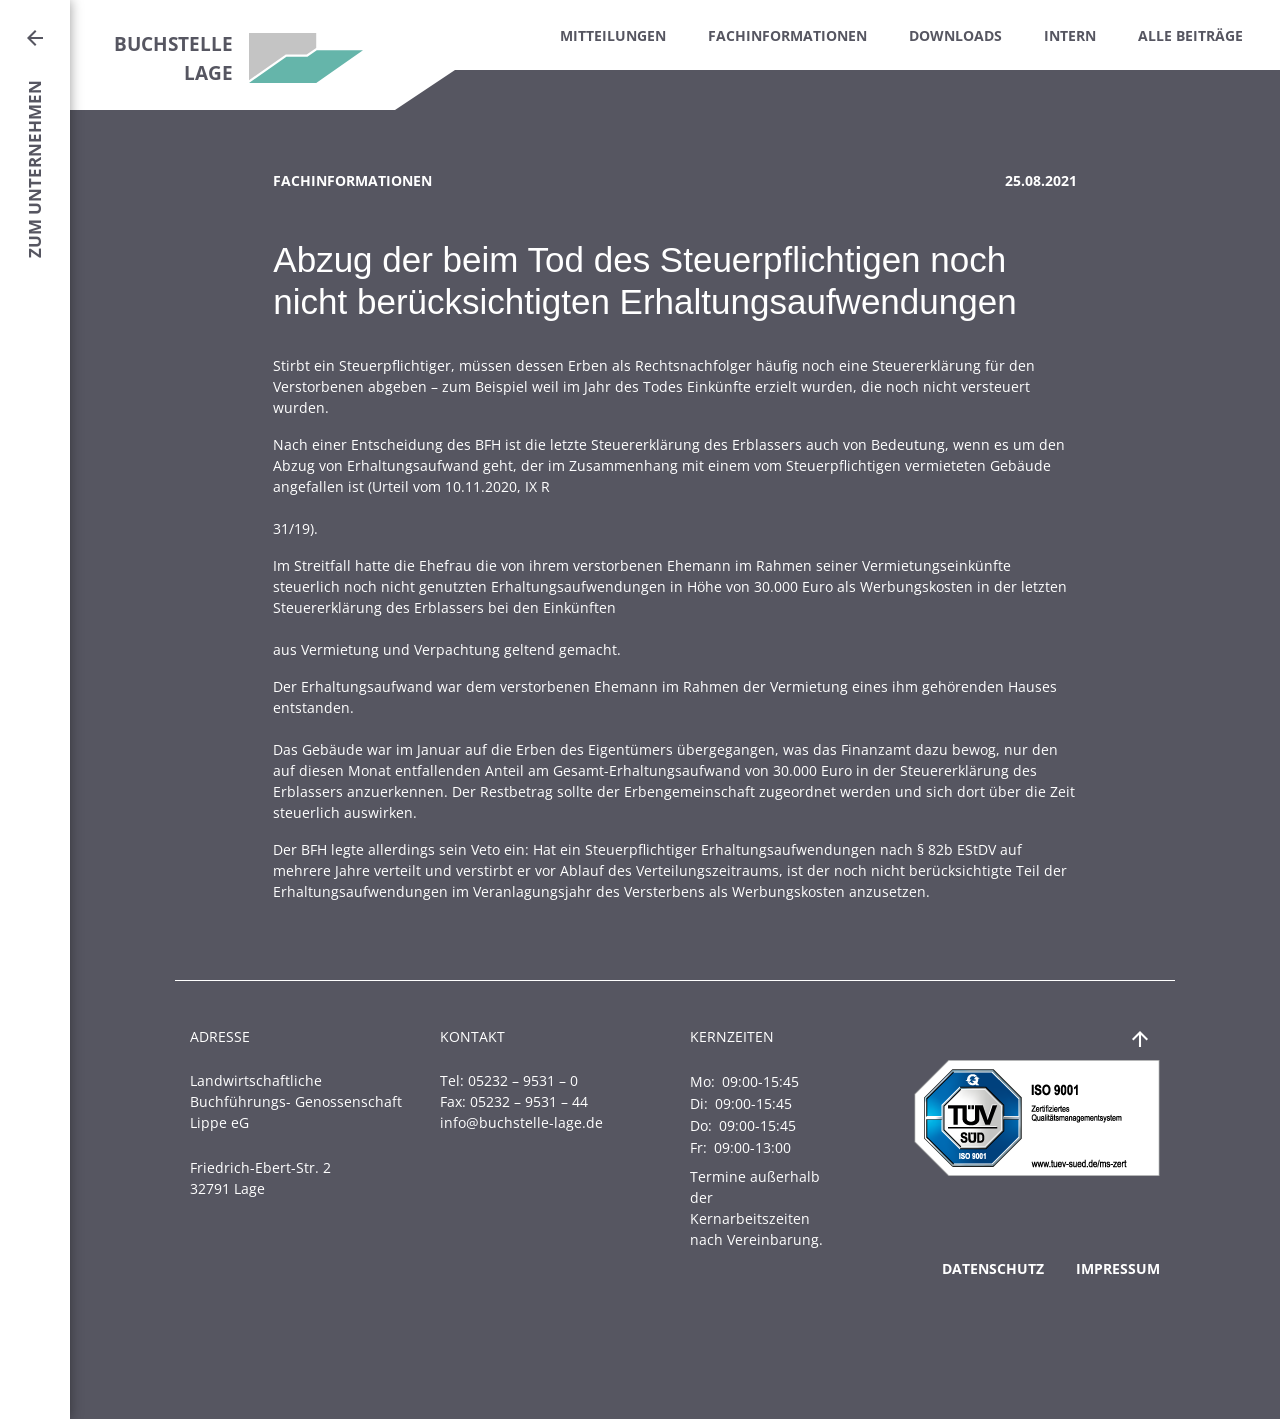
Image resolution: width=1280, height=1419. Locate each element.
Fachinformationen (787, 35)
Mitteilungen (613, 35)
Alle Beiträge (1190, 35)
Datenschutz (993, 1268)
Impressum (1118, 1268)
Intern (1070, 35)
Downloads (955, 35)
